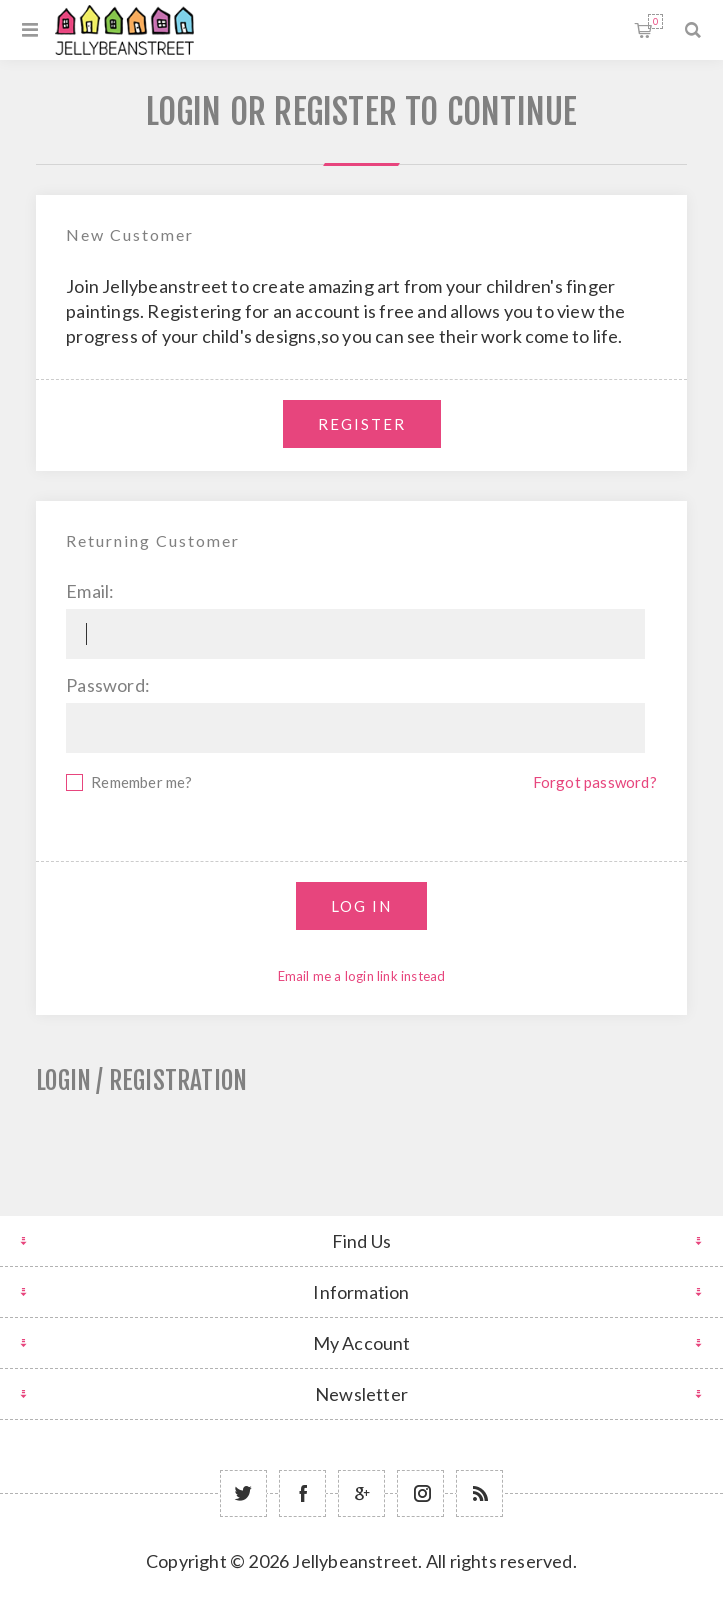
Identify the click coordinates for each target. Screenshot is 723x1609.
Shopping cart (655, 21)
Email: (90, 591)
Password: (108, 685)
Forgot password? (595, 782)
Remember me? (141, 782)
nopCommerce (411, 1591)
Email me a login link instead (362, 976)
